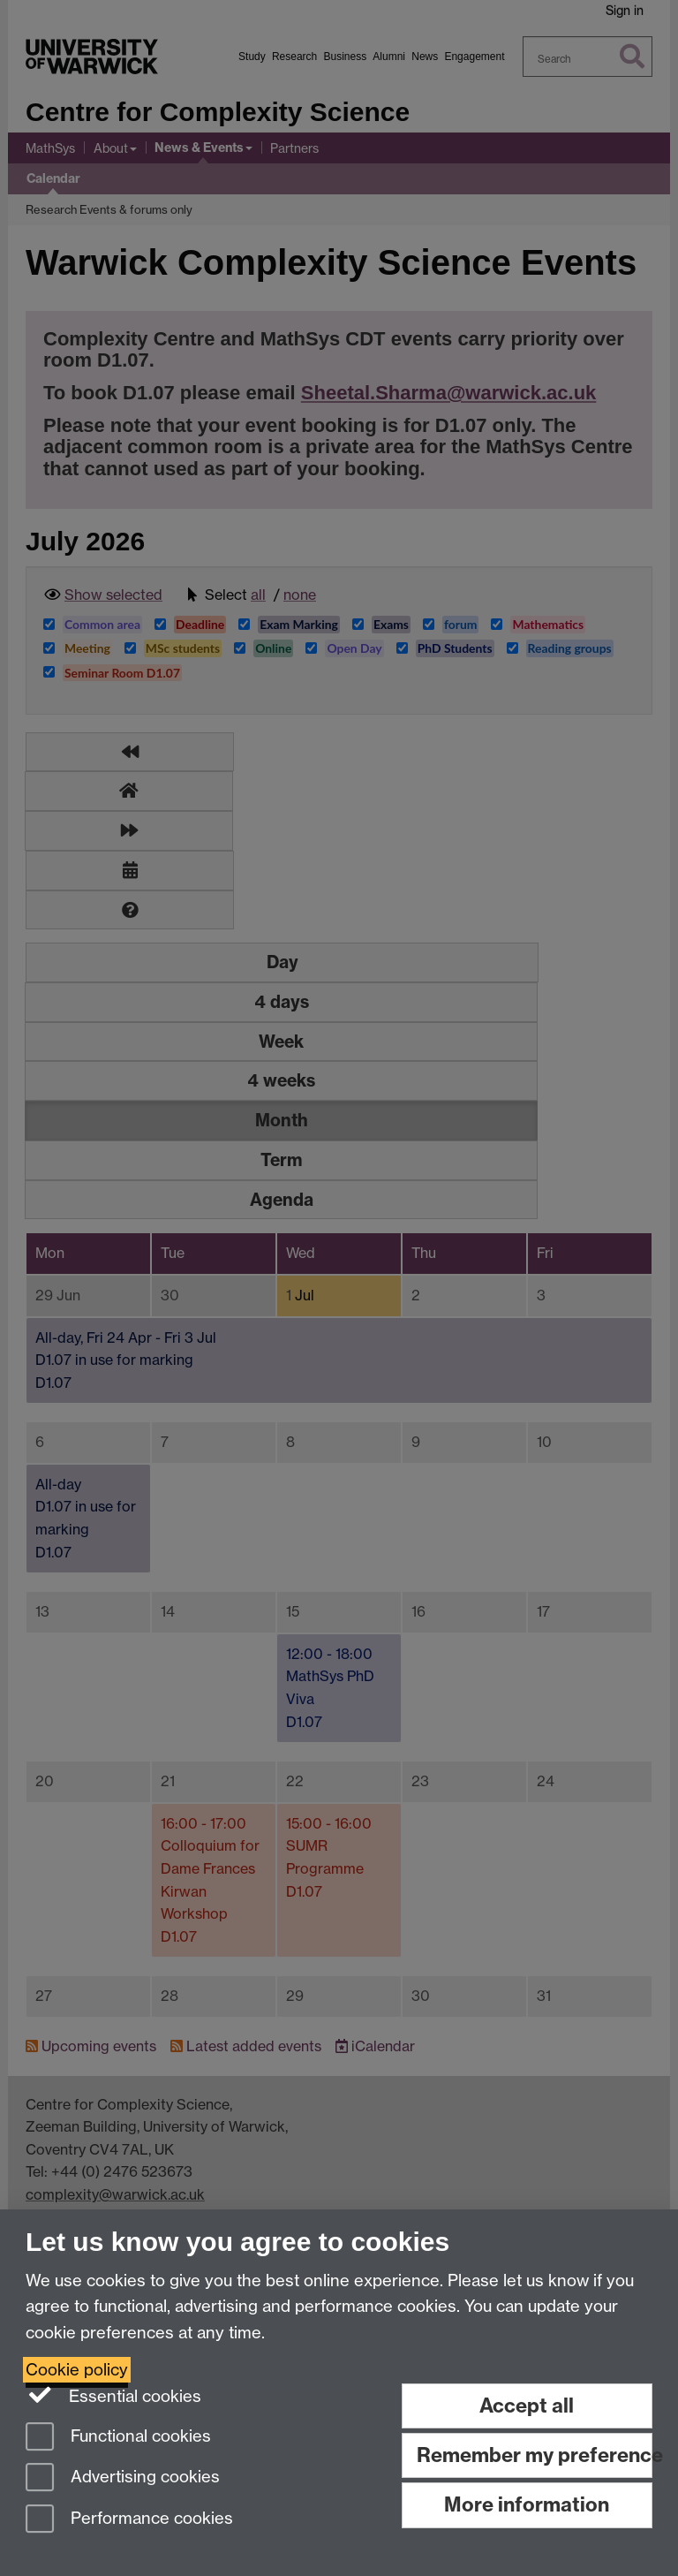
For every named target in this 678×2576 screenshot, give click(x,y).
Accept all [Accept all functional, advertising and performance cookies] (526, 2405)
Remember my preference (534, 2455)
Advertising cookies (123, 2478)
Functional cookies (118, 2437)
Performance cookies (129, 2520)
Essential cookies (113, 2394)
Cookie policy (77, 2370)
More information (526, 2504)
